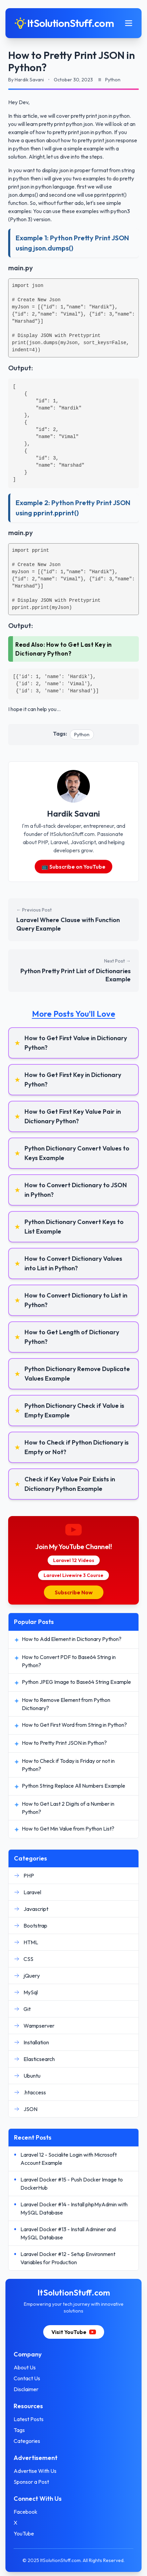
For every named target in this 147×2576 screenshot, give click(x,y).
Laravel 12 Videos (73, 1560)
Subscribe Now (74, 1592)
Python (81, 734)
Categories (27, 2440)
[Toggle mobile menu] (128, 23)
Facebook (25, 2511)
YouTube (24, 2533)
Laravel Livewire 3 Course (73, 1575)
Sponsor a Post (31, 2481)
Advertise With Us (35, 2470)
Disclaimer (26, 2389)
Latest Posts (29, 2419)
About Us (25, 2367)
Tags (19, 2430)
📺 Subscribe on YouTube (73, 866)
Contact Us (27, 2378)
